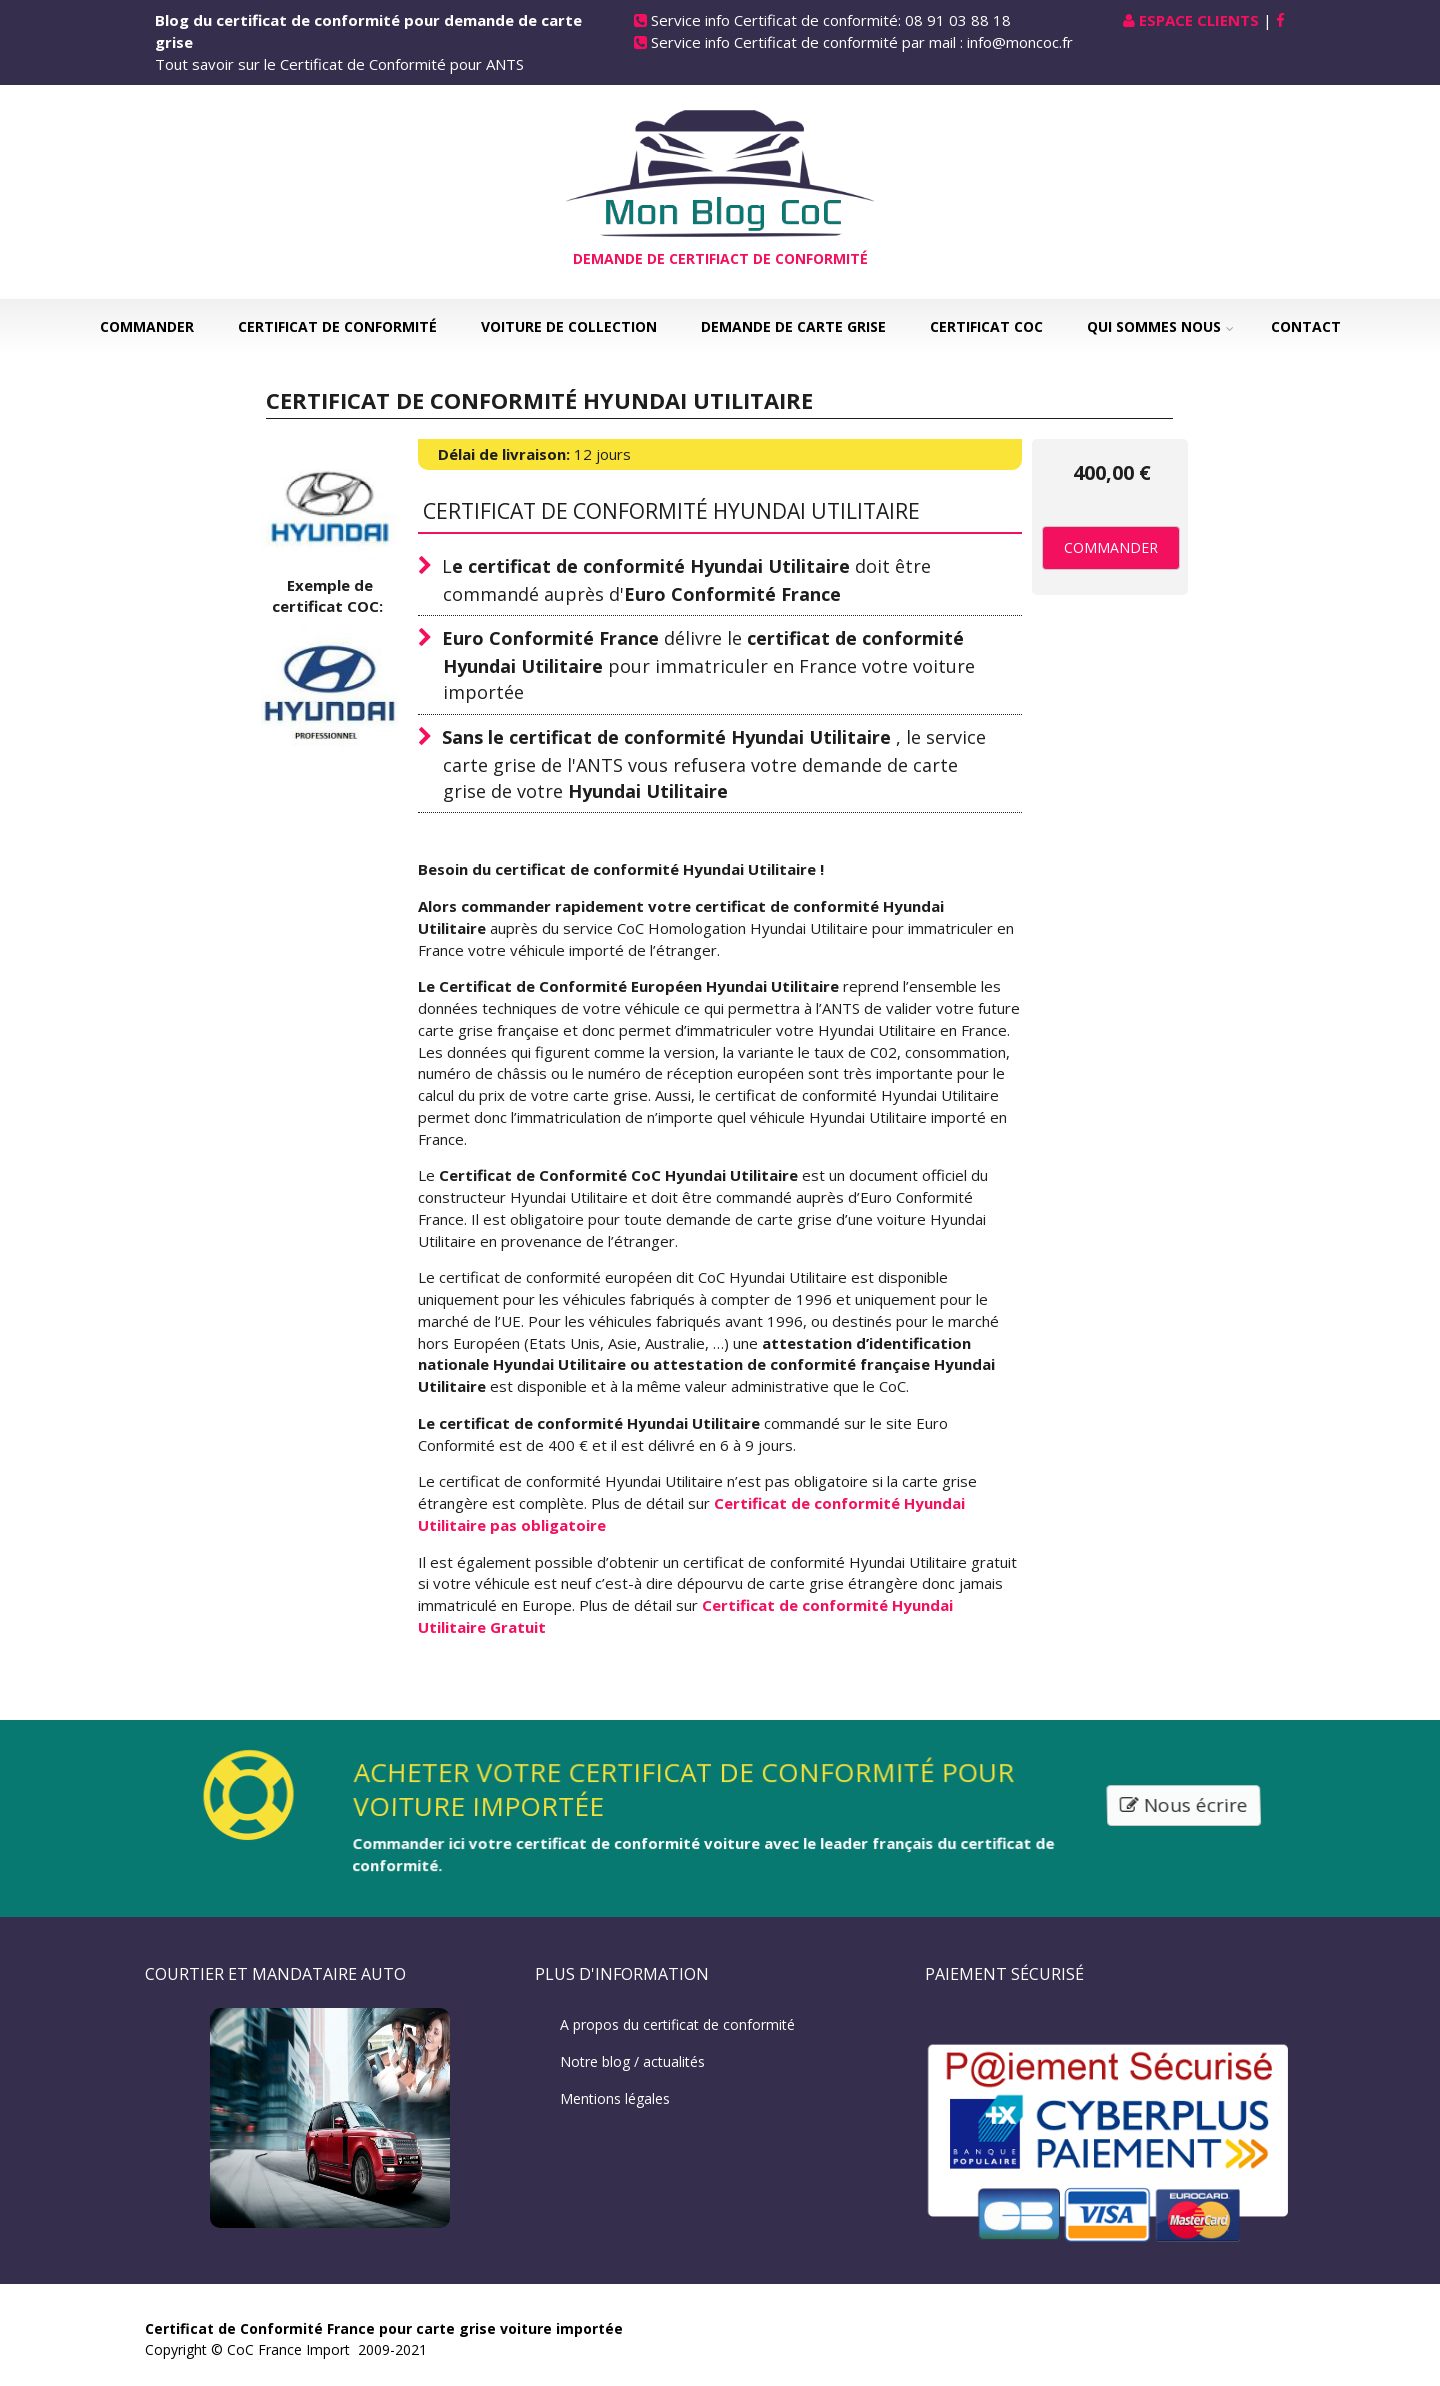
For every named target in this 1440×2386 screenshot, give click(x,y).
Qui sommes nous (1154, 326)
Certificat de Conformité (337, 326)
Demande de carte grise (793, 326)
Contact (1306, 326)
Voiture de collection (569, 326)
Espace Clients (1199, 20)
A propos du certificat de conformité (677, 2024)
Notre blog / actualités (632, 2061)
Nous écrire (1187, 1805)
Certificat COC (986, 326)
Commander (147, 326)
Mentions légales (615, 2098)
